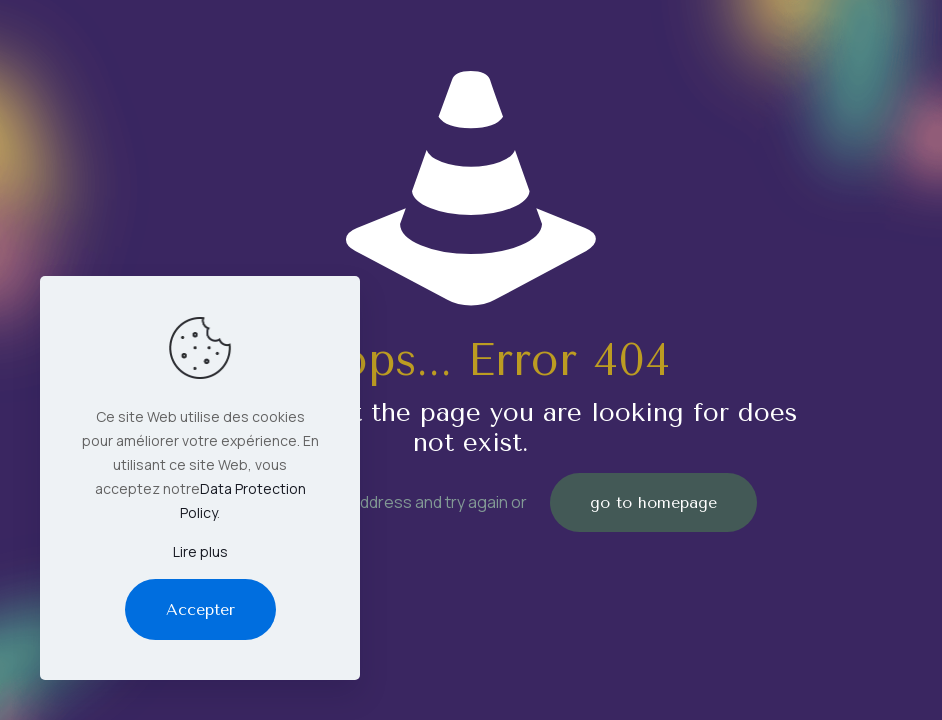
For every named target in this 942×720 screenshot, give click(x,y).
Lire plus (200, 551)
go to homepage (653, 502)
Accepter (200, 609)
